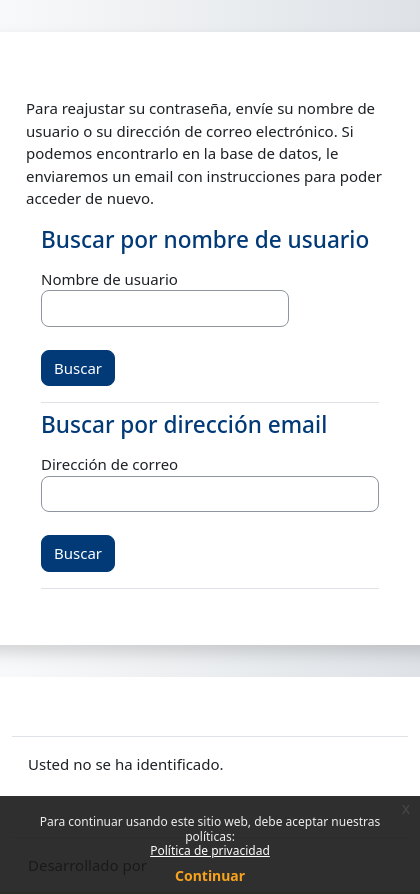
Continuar (210, 875)
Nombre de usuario (109, 279)
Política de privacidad (210, 850)
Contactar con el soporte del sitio (168, 704)
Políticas (57, 787)
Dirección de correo (109, 464)
